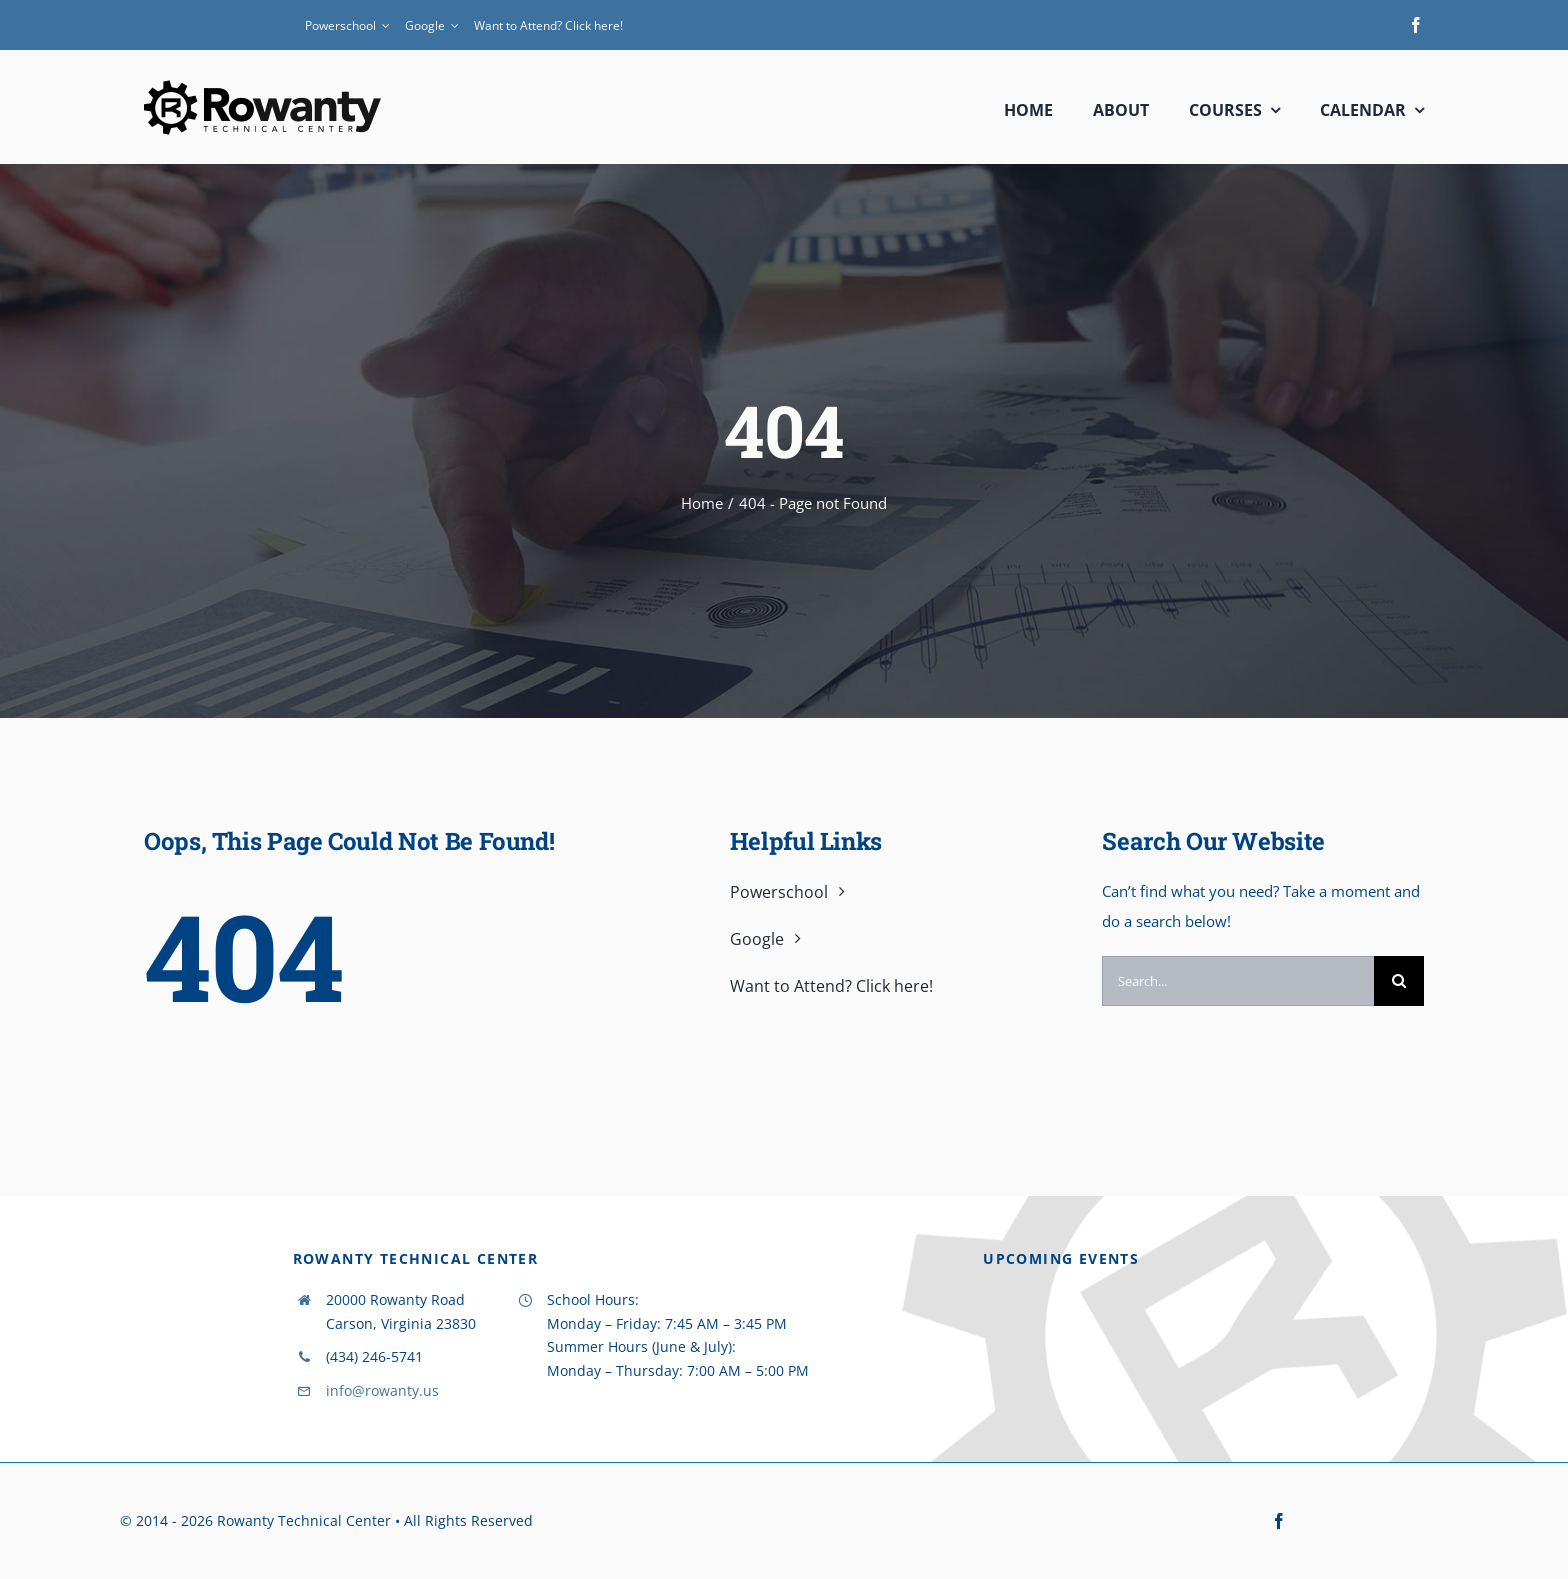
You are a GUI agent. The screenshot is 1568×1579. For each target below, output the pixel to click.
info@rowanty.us (382, 1390)
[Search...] (1238, 981)
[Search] (1399, 981)
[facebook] (1416, 25)
